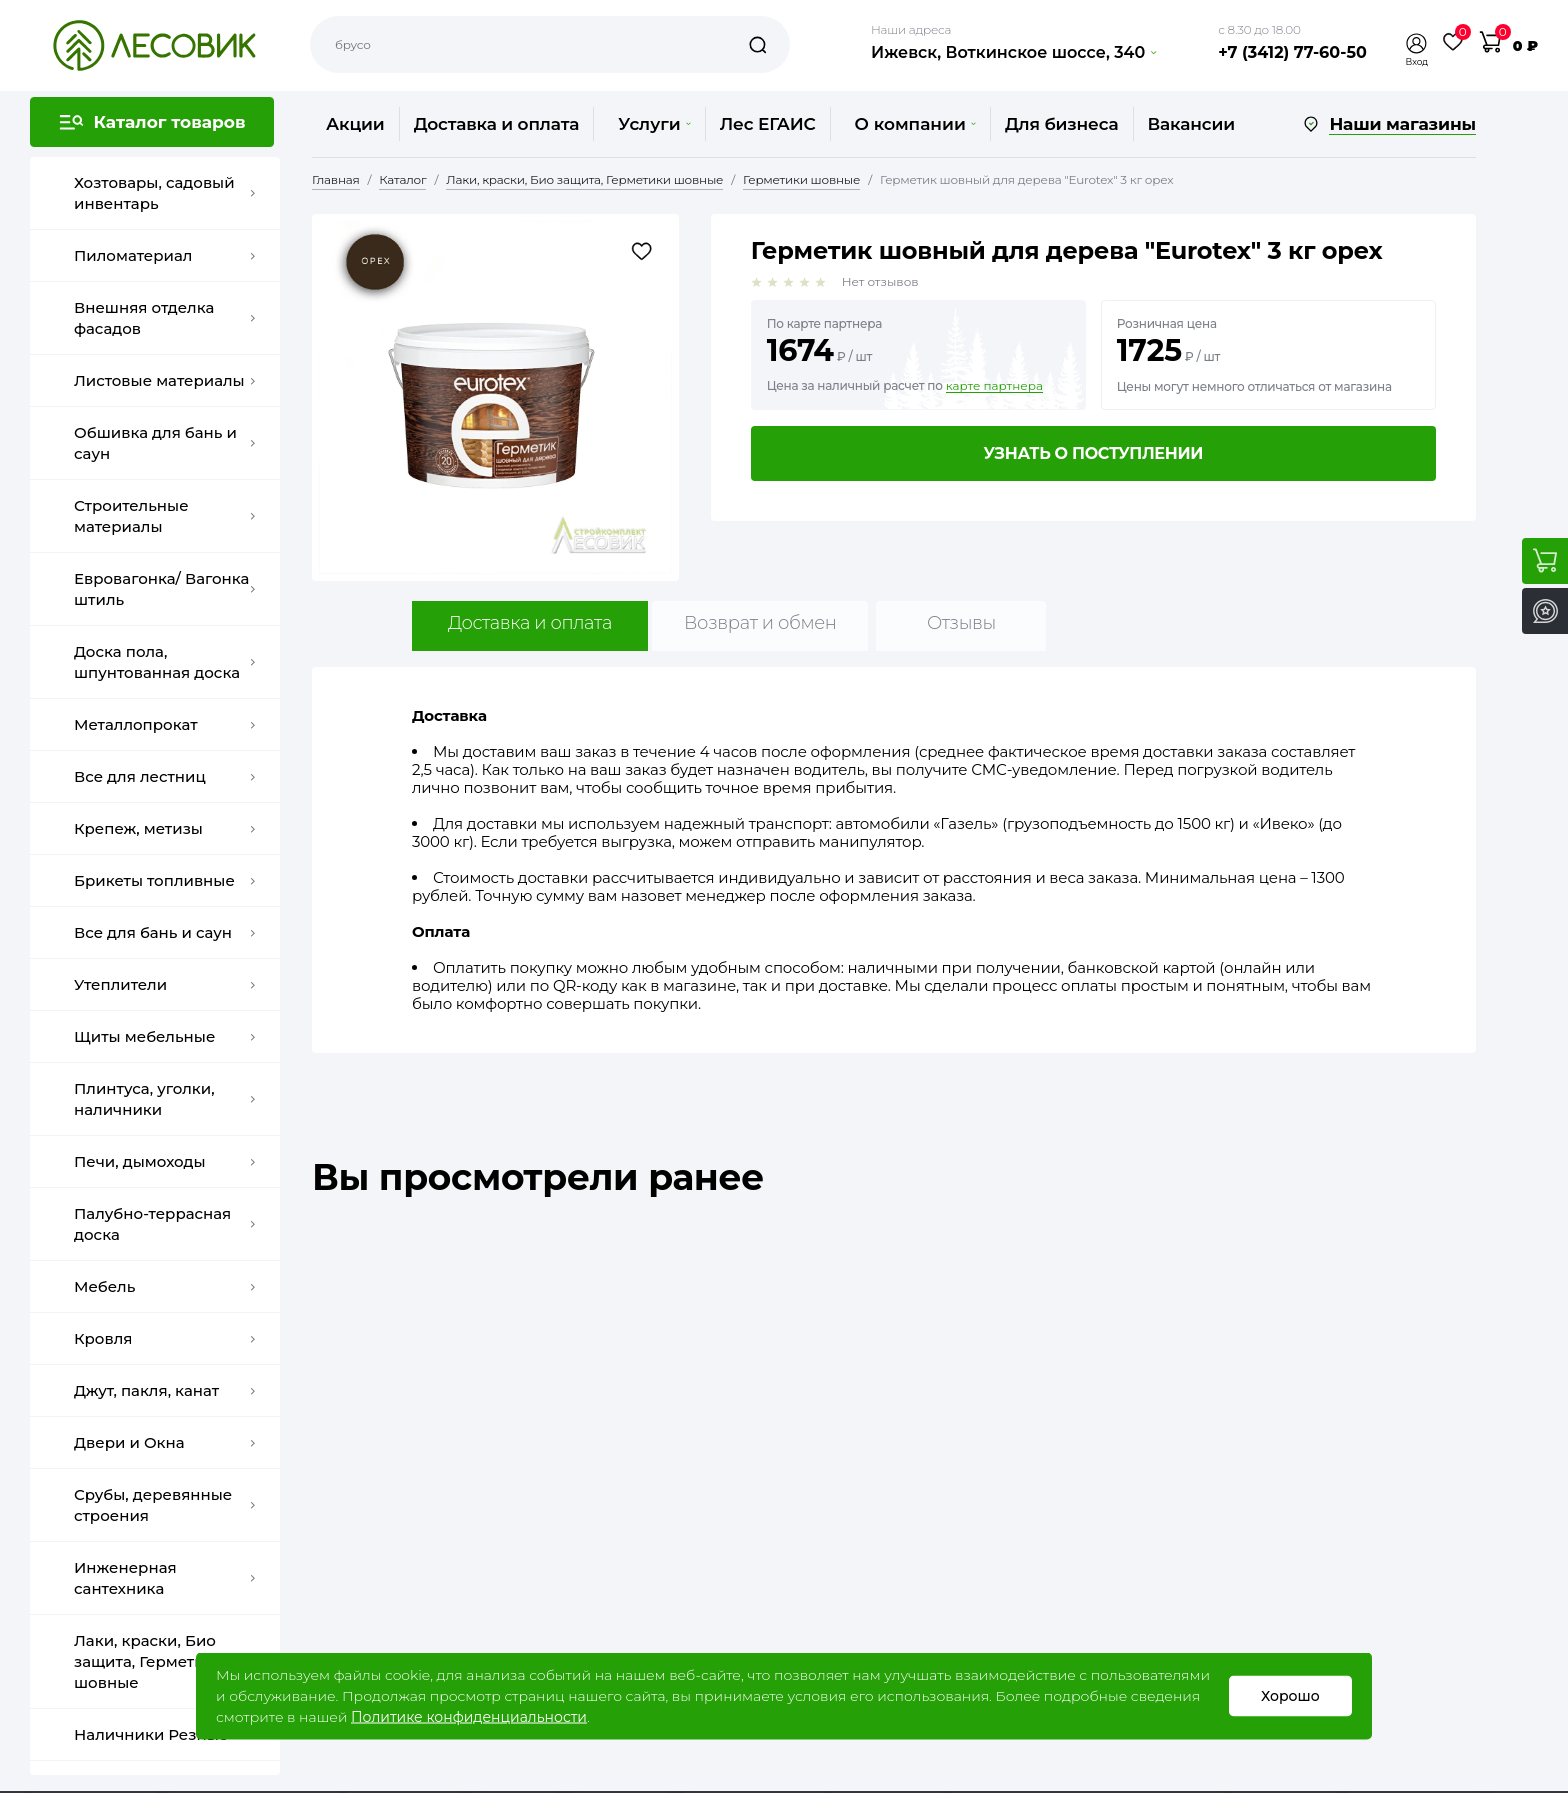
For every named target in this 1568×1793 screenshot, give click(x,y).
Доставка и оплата (497, 124)
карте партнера (994, 386)
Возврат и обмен (760, 623)
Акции (355, 124)
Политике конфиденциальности (469, 1717)
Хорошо (1290, 1696)
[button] (1417, 43)
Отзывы (961, 623)
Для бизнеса (1062, 124)
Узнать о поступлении (1093, 453)
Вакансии (1191, 124)
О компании (915, 124)
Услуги (654, 124)
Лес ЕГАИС (768, 124)
